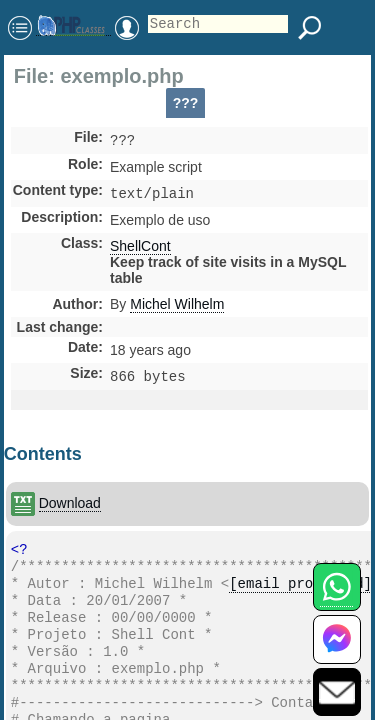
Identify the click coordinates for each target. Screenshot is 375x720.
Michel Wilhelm (177, 308)
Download (70, 509)
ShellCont (140, 250)
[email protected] (300, 594)
